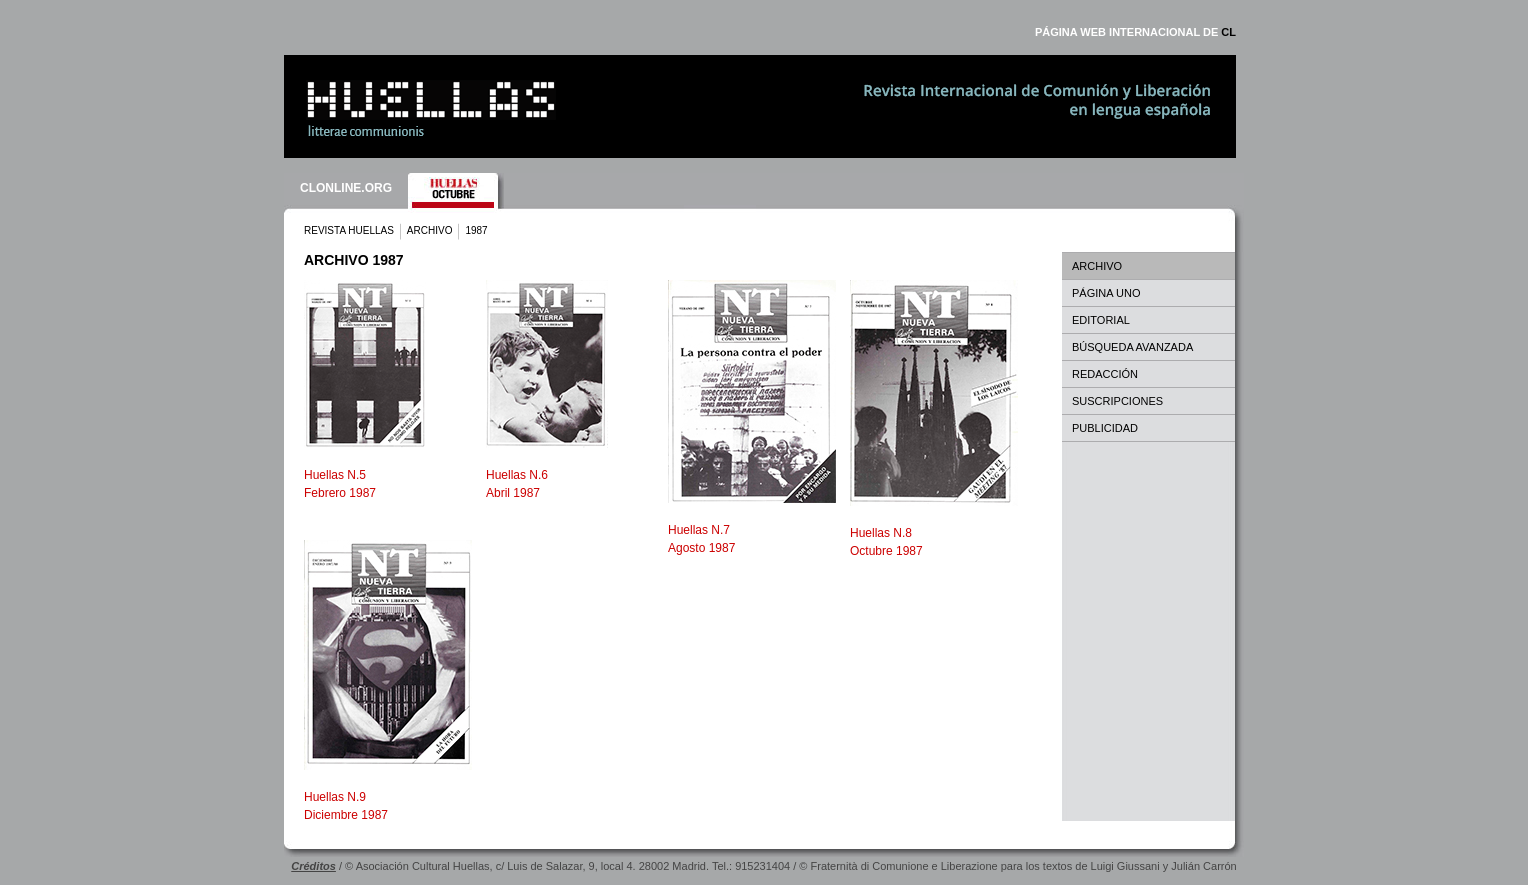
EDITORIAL (1101, 320)
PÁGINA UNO (1106, 293)
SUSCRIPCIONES (1117, 401)
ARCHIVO (430, 230)
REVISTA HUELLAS (349, 230)
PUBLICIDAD (1105, 428)
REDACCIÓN (1105, 374)
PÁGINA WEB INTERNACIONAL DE (1135, 32)
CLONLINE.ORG (346, 188)
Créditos (313, 866)
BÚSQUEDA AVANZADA (1132, 347)
